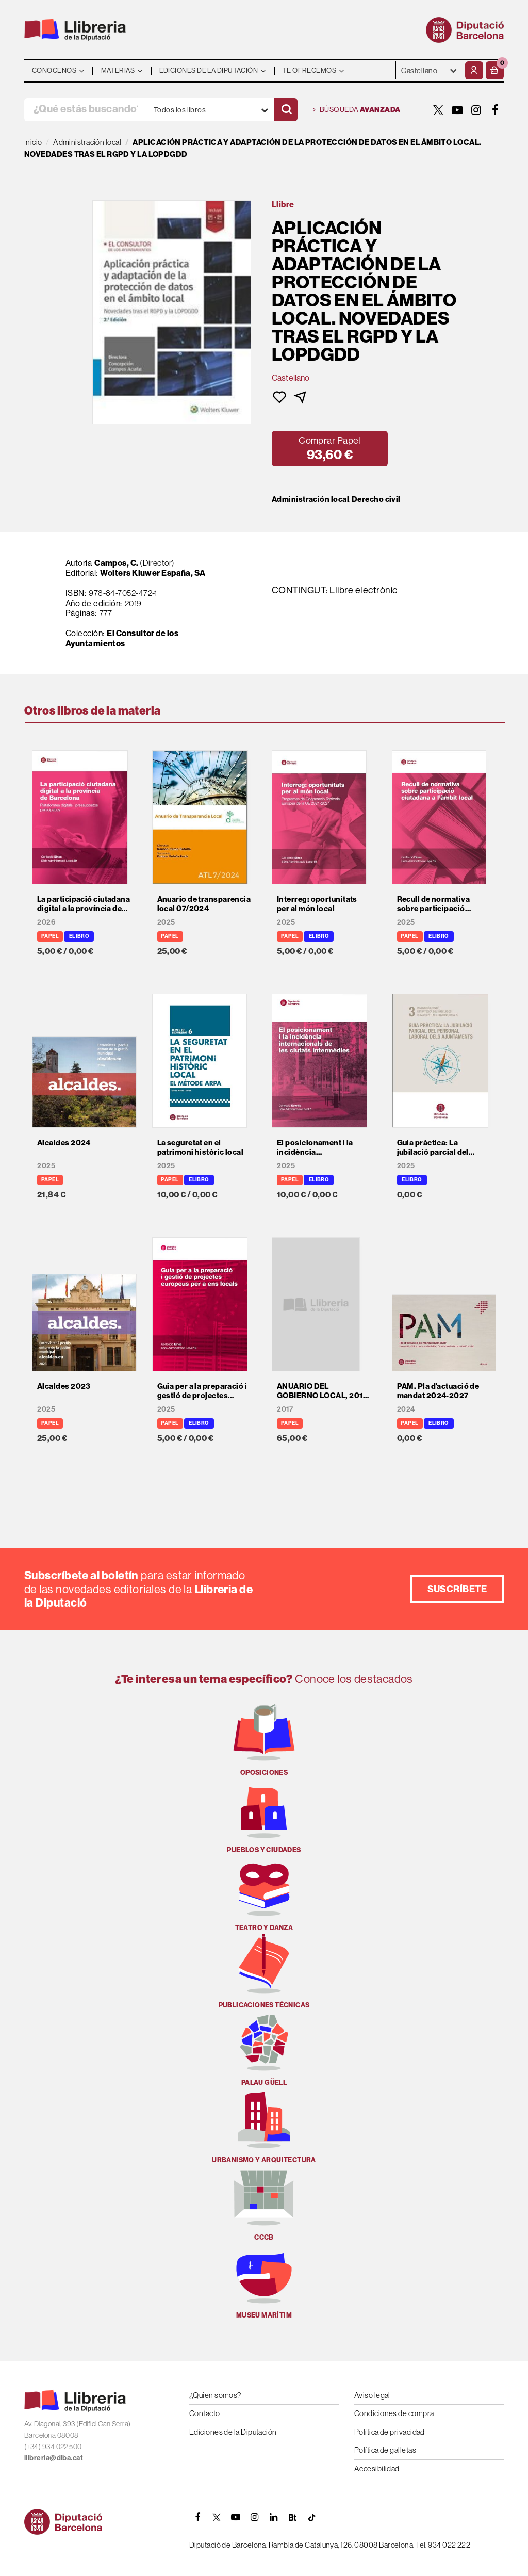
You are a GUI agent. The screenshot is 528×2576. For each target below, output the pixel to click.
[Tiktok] (312, 2517)
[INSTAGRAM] (476, 110)
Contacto (204, 2413)
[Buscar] (286, 109)
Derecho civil (376, 499)
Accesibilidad (377, 2468)
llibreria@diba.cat (53, 2457)
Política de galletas (385, 2450)
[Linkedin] (274, 2517)
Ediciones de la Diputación (233, 2432)
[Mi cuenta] (474, 70)
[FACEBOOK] (495, 110)
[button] (495, 70)
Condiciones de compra (394, 2413)
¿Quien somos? (215, 2395)
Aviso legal (372, 2395)
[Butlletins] (293, 2517)
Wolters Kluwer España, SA (152, 573)
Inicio (33, 142)
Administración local (310, 499)
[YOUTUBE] (457, 110)
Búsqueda (357, 110)
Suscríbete (457, 1589)
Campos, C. (116, 563)
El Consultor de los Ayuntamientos (121, 638)
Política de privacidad (389, 2432)
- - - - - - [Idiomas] (429, 70)
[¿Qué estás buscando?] (85, 109)
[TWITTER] (438, 110)
